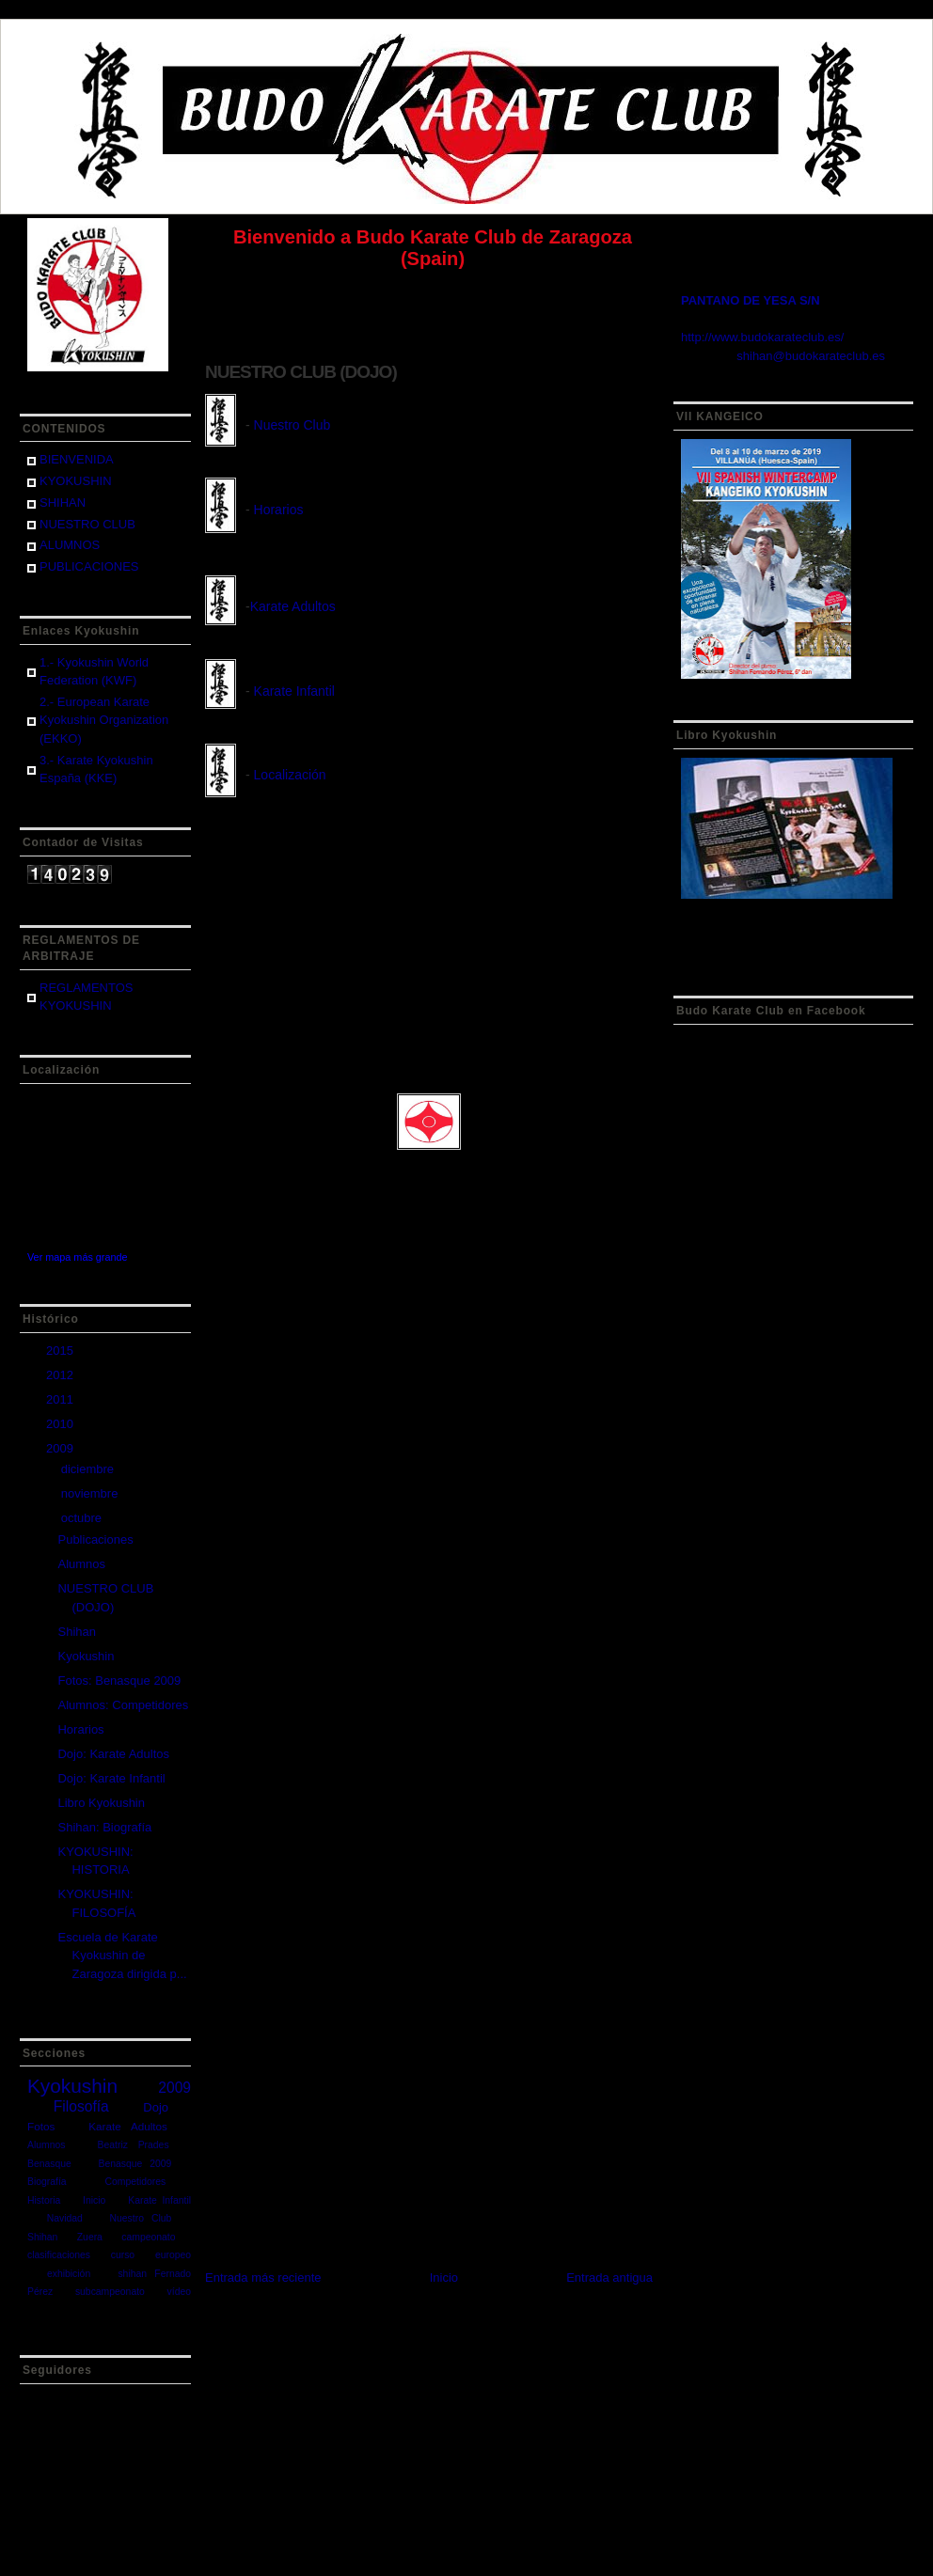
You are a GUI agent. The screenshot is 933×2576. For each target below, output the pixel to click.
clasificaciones (58, 2255)
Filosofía (81, 2106)
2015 (61, 1350)
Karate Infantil (159, 2200)
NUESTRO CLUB (87, 524)
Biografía (47, 2181)
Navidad (65, 2218)
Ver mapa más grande (77, 1257)
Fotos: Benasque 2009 (119, 1680)
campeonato (148, 2237)
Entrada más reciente (263, 2277)
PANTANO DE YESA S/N (750, 300)
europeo (173, 2255)
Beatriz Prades (133, 2145)
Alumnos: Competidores (122, 1705)
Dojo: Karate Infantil (111, 1778)
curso (122, 2255)
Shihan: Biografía (104, 1827)
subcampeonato (110, 2291)
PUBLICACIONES (89, 566)
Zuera (90, 2237)
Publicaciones (95, 1539)
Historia (43, 2200)
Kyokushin (85, 1656)
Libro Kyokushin (101, 1803)
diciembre (89, 1469)
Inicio (94, 2200)
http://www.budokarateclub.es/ (762, 337)
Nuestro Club (141, 2218)
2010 (61, 1424)
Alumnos (81, 1564)
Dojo (155, 2107)
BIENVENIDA (77, 459)
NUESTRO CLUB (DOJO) (301, 372)
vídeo (179, 2291)
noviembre (91, 1493)
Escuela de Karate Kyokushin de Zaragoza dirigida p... (121, 1955)
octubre (83, 1518)
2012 (61, 1375)
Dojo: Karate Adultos (113, 1754)
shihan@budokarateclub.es (810, 356)
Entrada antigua (609, 2277)
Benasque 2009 (134, 2164)
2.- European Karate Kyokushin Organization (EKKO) (104, 720)
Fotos (41, 2126)
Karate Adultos (127, 2126)
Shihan (76, 1632)
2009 (61, 1448)
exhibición (68, 2274)
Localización (290, 774)
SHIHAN (63, 502)
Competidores (135, 2181)
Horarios (80, 1729)
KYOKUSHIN (76, 481)
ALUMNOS (70, 545)
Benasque (49, 2164)
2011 (61, 1399)
